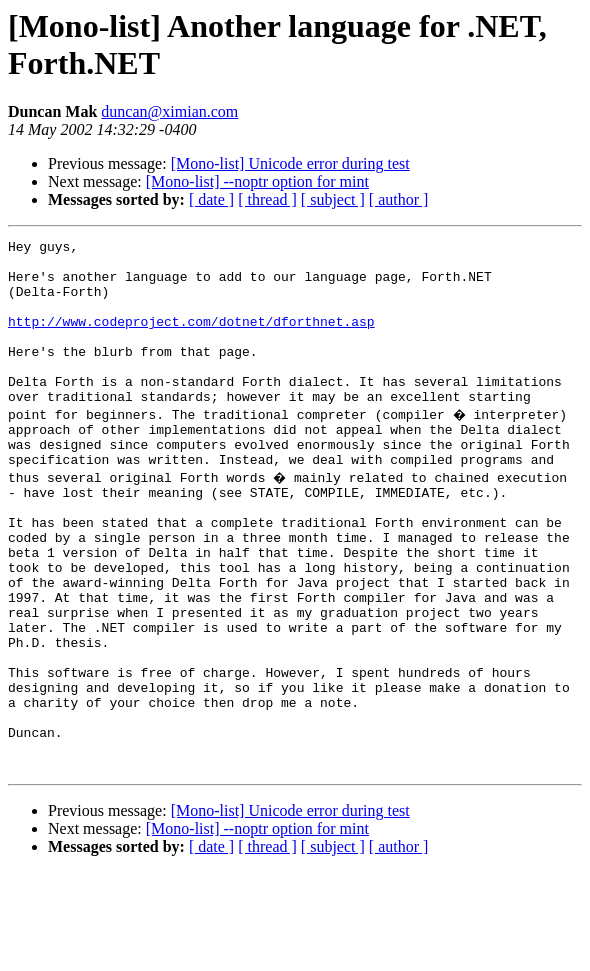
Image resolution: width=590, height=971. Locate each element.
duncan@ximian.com (169, 111)
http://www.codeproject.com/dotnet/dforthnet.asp (191, 339)
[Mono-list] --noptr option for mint (257, 181)
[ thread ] (267, 199)
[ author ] (399, 199)
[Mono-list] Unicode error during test (290, 163)
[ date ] (211, 199)
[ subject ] (333, 199)
